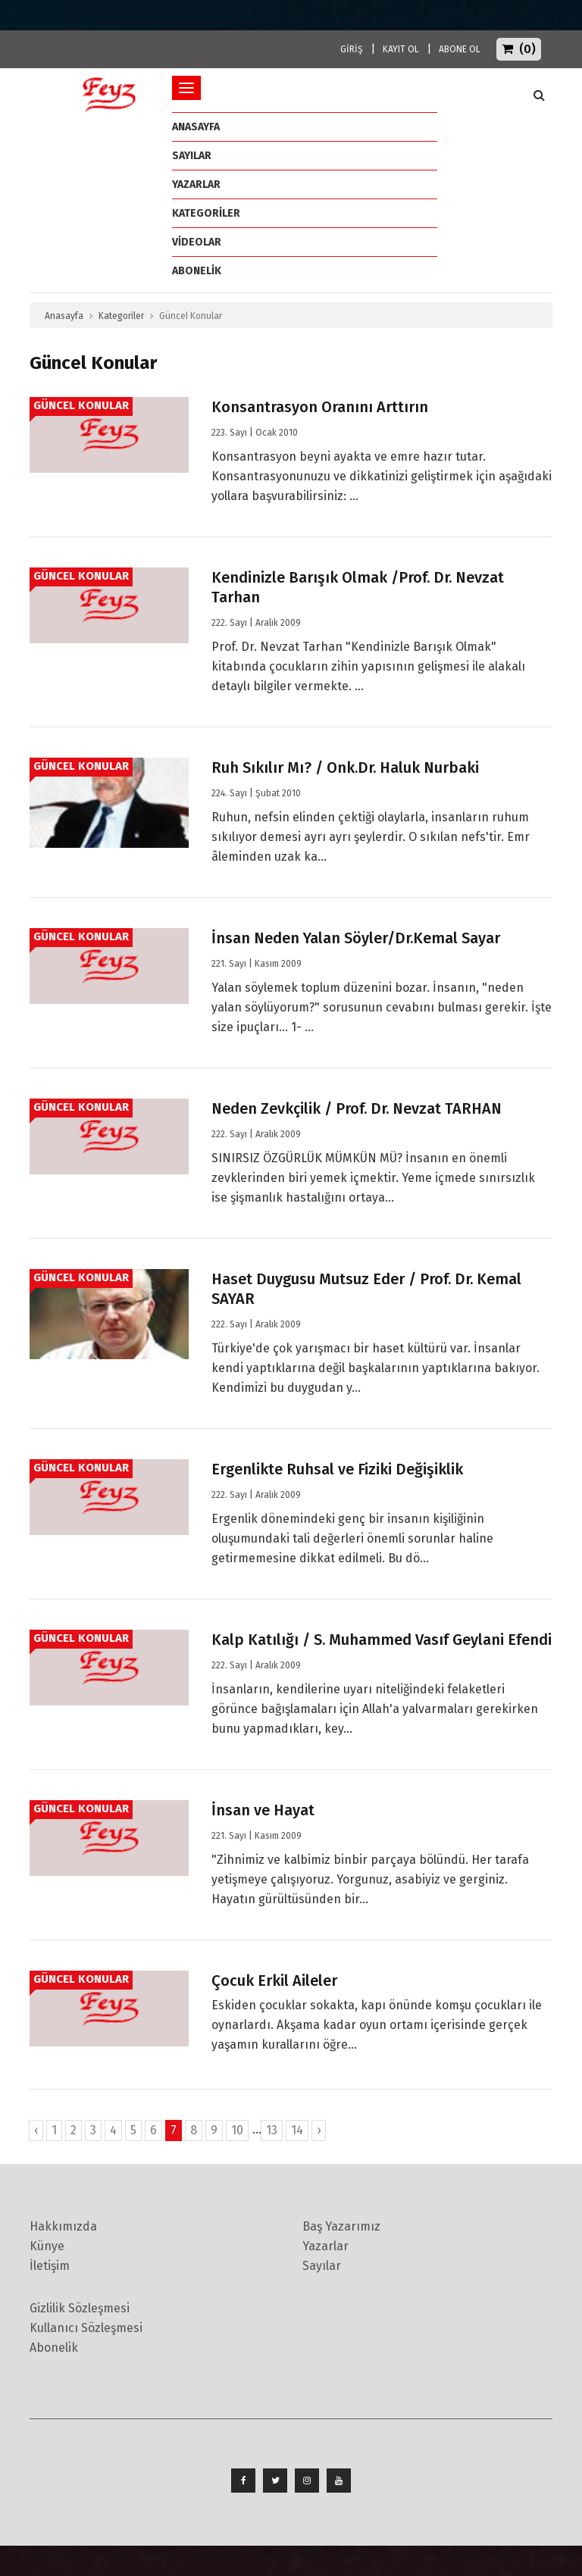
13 (271, 2130)
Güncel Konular (81, 405)
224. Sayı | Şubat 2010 (256, 793)
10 (237, 2130)
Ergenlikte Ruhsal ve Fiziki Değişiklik (337, 1469)
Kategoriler (206, 213)
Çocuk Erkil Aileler (274, 1980)
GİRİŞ (351, 49)
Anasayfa (64, 316)
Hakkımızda (63, 2226)
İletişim (50, 2266)
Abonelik (54, 2347)
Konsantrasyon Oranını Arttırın (319, 407)
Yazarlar (196, 184)
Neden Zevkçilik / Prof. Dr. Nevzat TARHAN (356, 1108)
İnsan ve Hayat (262, 1810)
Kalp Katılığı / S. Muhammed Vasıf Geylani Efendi (381, 1639)
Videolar (196, 242)
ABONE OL (459, 49)
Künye (47, 2246)
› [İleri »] (319, 2130)
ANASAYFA (196, 126)
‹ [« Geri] (36, 2130)
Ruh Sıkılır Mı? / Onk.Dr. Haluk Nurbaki (345, 767)
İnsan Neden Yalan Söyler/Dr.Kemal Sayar (355, 938)
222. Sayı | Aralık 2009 (256, 622)
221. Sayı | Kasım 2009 (256, 963)
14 (297, 2130)
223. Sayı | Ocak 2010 (254, 432)
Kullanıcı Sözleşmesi (86, 2328)
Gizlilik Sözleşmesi (80, 2308)
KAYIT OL (401, 49)
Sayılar (191, 155)
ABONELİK (196, 270)
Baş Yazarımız (341, 2226)
